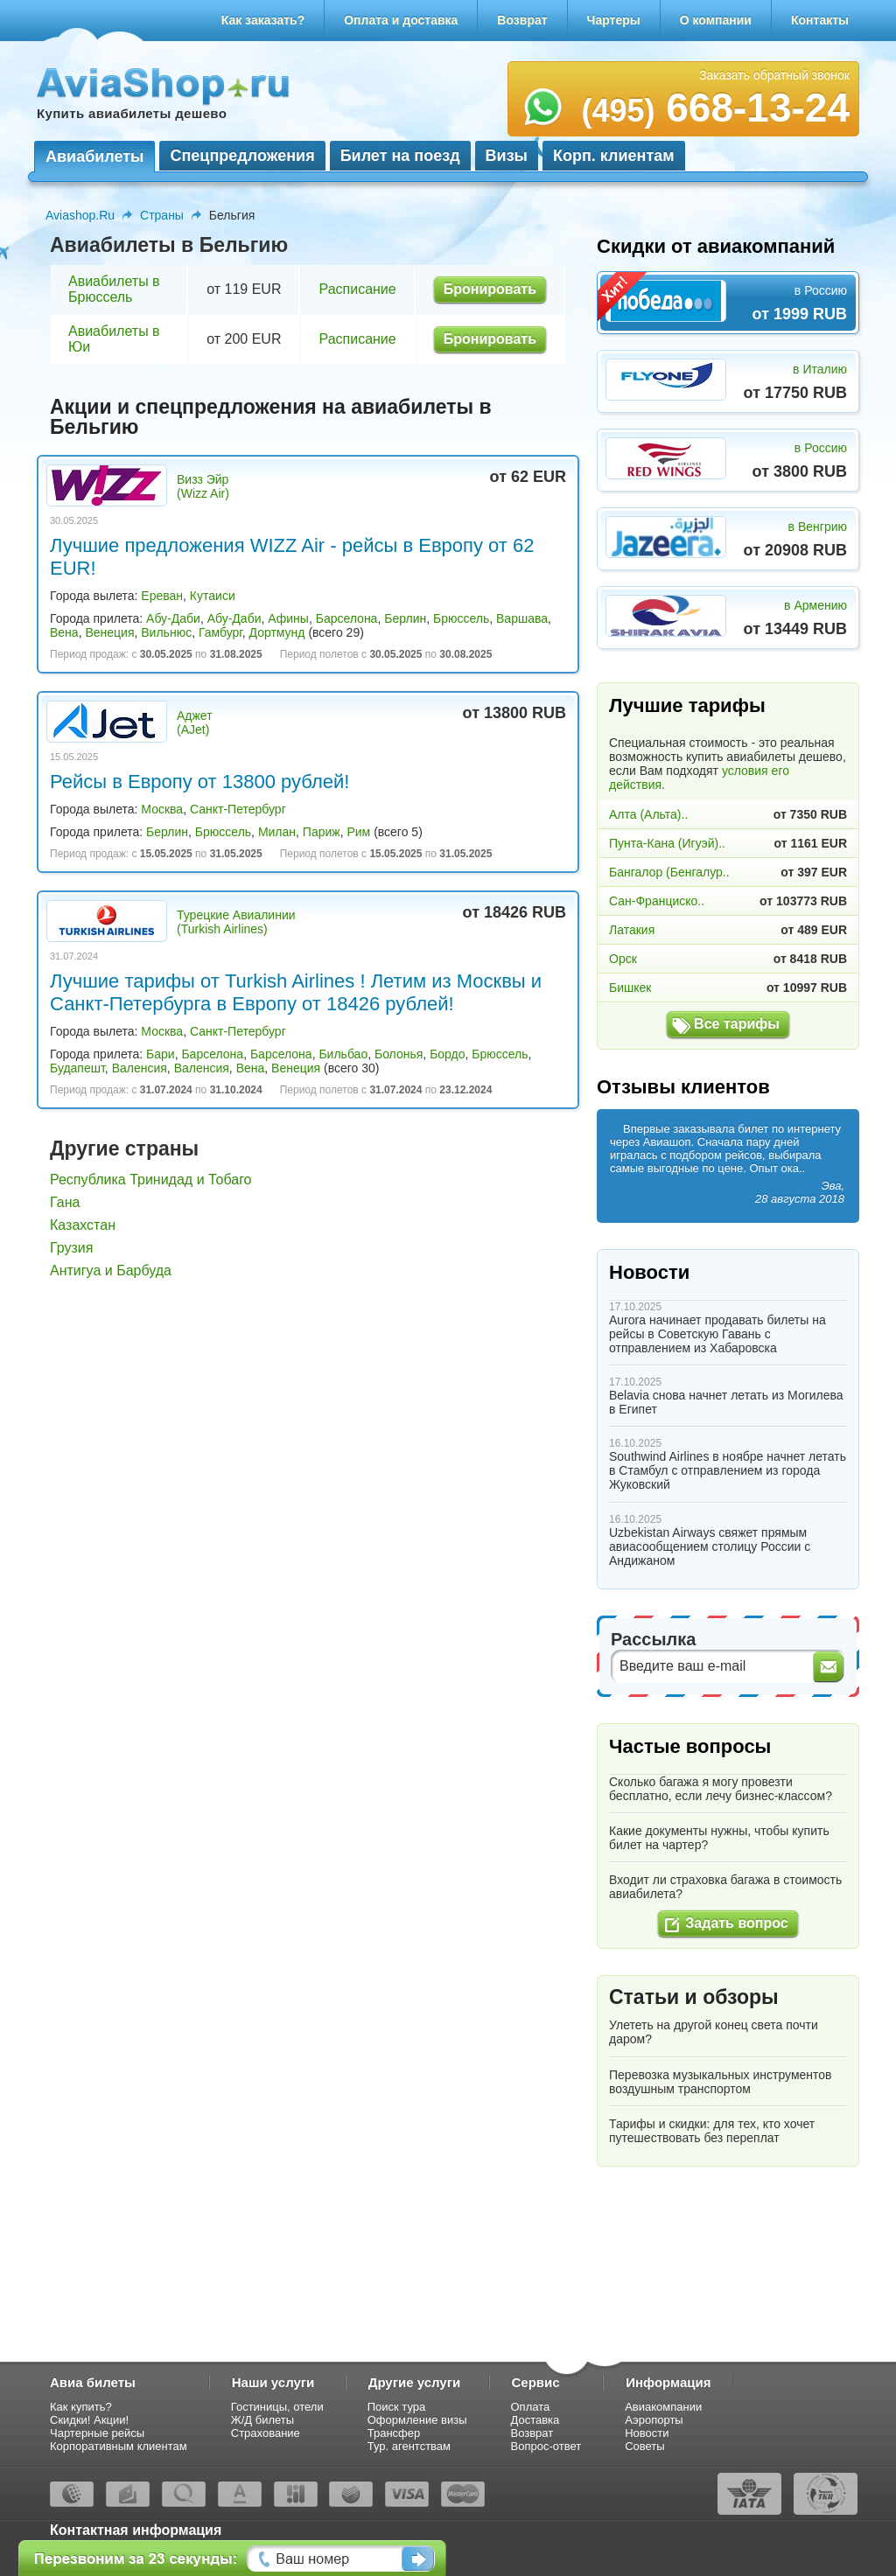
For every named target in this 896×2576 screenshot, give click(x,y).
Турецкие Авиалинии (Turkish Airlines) (236, 922)
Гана (65, 1202)
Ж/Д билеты (262, 2419)
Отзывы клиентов (683, 1087)
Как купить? (81, 2406)
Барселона (347, 618)
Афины (288, 618)
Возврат (522, 20)
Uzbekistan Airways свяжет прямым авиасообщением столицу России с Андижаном (709, 1546)
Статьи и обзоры (694, 1997)
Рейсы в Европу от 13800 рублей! (199, 781)
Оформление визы (417, 2419)
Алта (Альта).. (648, 814)
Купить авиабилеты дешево (132, 113)
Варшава (522, 618)
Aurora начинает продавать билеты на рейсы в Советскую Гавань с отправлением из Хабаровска (717, 1334)
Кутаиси (212, 596)
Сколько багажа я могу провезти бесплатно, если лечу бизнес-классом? (720, 1789)
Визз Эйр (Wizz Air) (203, 486)
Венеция (109, 632)
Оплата (530, 2406)
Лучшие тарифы (687, 705)
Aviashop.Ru (80, 215)
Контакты (820, 20)
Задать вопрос (736, 1923)
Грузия (71, 1247)
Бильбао (343, 1054)
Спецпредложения (242, 155)
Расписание (357, 289)
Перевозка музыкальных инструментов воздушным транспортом (720, 2082)
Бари (160, 1054)
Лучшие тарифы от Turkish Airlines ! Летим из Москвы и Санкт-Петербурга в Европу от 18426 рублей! (296, 992)
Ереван (162, 596)
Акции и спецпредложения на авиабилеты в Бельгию (271, 416)
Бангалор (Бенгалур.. (669, 872)
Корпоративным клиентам (118, 2446)
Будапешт (77, 1068)
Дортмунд (277, 632)
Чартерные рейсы (97, 2433)
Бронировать (490, 289)
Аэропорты (654, 2419)
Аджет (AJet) (195, 722)
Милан (277, 832)
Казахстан (83, 1225)
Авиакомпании (663, 2406)
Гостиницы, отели (277, 2406)
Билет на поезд (400, 155)
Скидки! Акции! (89, 2419)
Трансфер (394, 2433)
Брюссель (461, 618)
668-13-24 (715, 107)
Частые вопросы (690, 1746)
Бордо (447, 1054)
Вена (64, 632)
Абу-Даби (173, 618)
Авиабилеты (95, 156)
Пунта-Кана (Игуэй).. (667, 843)
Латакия (631, 930)
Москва (162, 809)
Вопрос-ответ (546, 2446)
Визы (507, 155)
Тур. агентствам (409, 2446)
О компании (716, 20)
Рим (358, 832)
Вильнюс (166, 632)
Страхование (265, 2433)
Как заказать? (263, 20)
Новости (649, 1272)
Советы (644, 2446)
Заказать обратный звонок (774, 75)
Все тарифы (737, 1023)
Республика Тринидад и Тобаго (151, 1179)
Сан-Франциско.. (656, 901)
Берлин (405, 618)
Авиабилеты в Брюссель (114, 289)
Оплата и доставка (401, 20)
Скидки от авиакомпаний (716, 246)
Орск (623, 959)
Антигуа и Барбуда (111, 1270)
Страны (162, 215)
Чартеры (613, 20)
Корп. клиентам (614, 155)
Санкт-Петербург (238, 809)
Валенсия (139, 1068)
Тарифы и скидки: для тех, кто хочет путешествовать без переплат (712, 2131)
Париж (321, 832)
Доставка (535, 2419)
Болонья (398, 1054)
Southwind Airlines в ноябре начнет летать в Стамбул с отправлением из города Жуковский (727, 1470)
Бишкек (630, 988)
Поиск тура (397, 2406)
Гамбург (220, 632)
